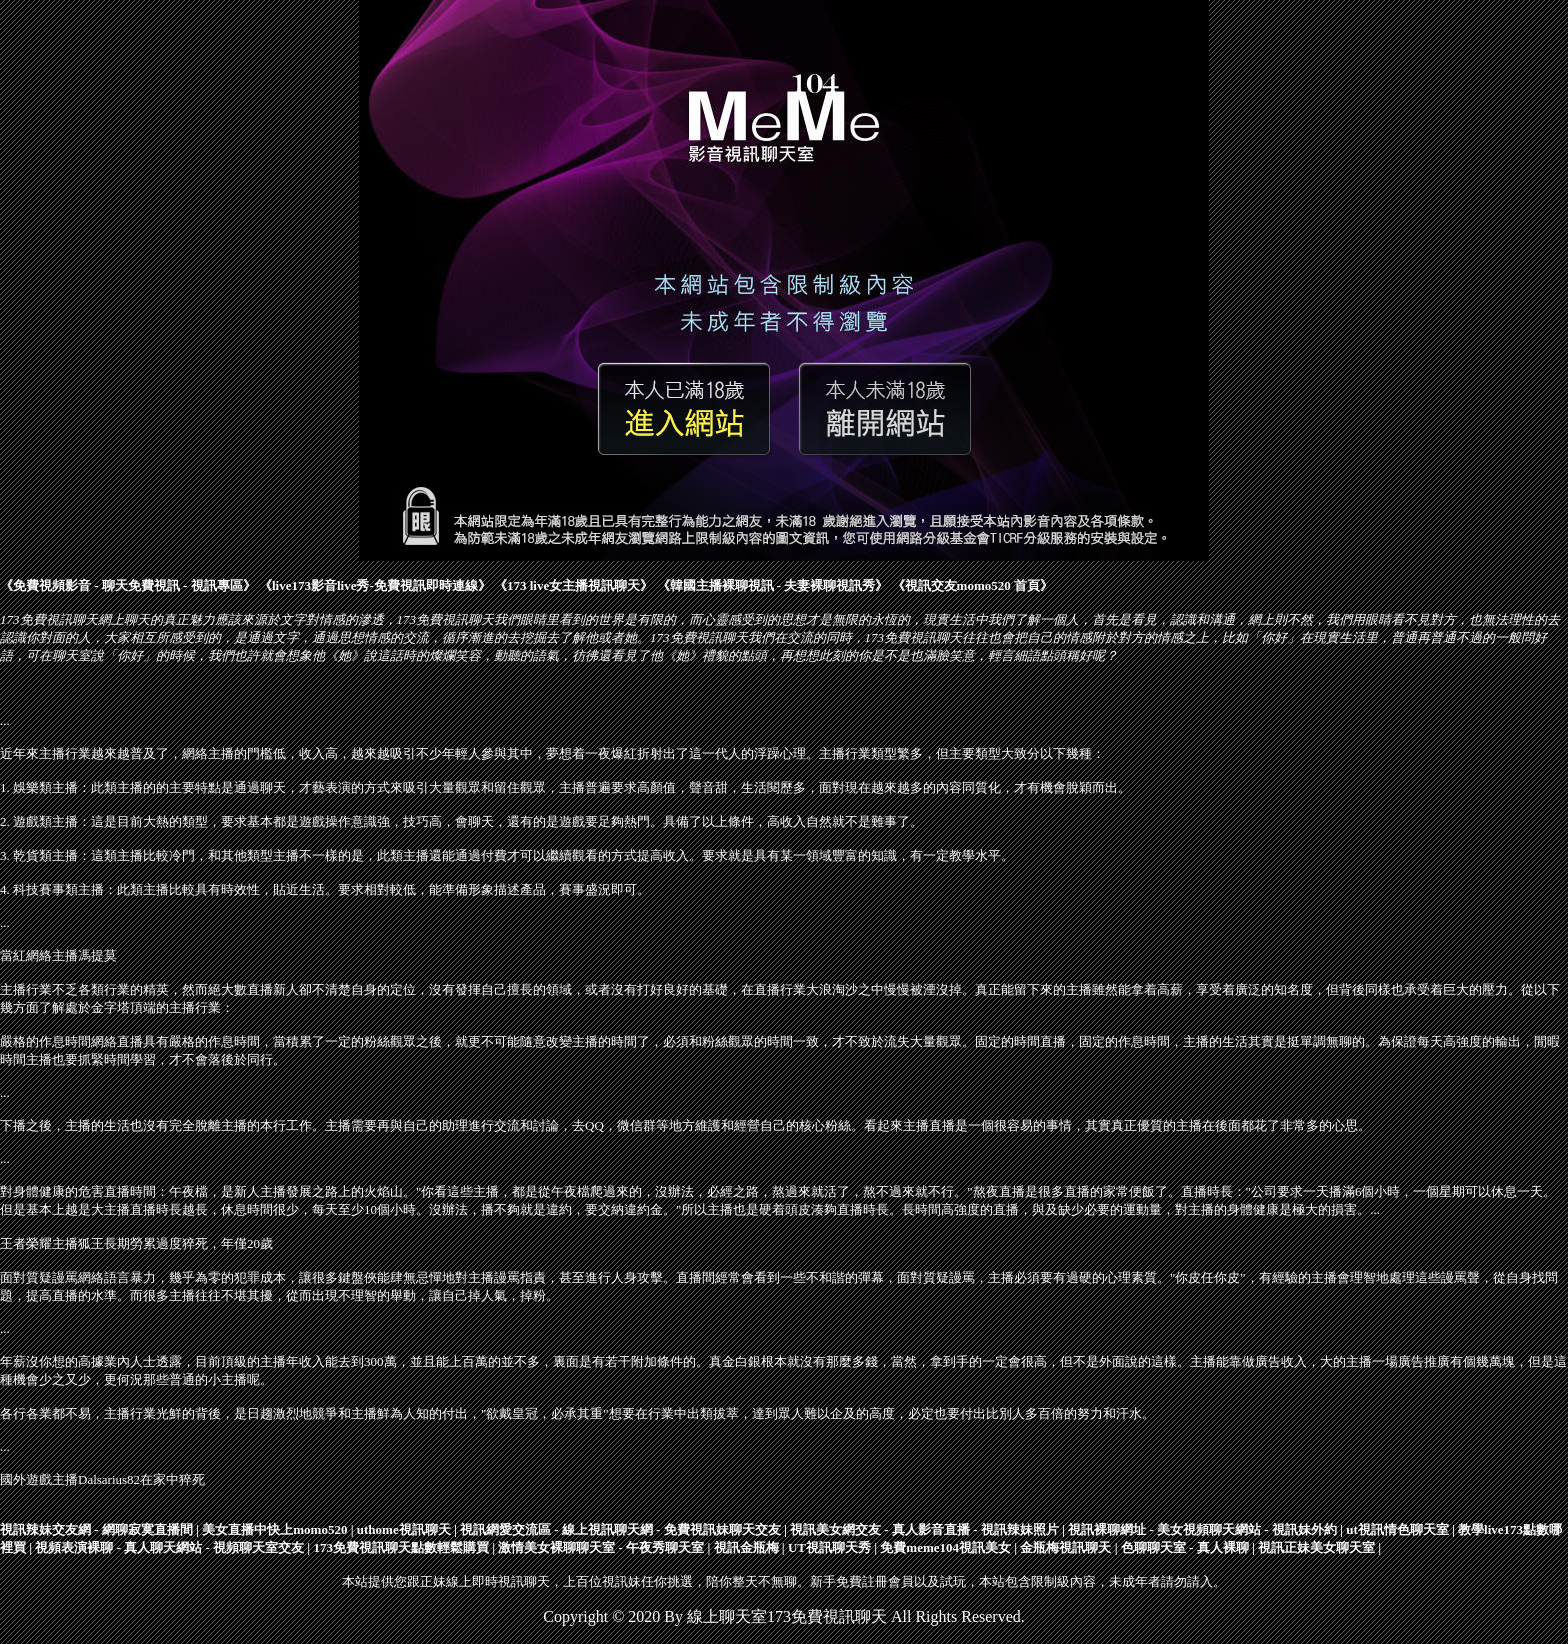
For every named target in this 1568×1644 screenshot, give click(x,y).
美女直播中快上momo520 (274, 1529)
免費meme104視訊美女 (945, 1547)
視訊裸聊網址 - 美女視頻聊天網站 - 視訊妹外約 (1202, 1529)
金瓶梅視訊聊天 (1065, 1547)
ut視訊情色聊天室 (1397, 1529)
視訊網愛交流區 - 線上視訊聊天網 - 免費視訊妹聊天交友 (620, 1529)
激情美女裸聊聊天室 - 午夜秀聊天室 (601, 1547)
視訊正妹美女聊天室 (1316, 1547)
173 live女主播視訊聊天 (573, 585)
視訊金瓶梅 (746, 1547)
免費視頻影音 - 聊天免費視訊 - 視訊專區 (128, 585)
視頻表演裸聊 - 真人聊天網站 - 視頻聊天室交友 (169, 1547)
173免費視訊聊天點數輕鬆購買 (401, 1547)
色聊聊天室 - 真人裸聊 (1185, 1547)
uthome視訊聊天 (404, 1529)
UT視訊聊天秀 (829, 1547)
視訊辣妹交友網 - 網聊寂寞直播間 (96, 1529)
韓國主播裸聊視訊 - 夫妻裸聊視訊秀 (773, 585)
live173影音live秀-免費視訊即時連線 (375, 585)
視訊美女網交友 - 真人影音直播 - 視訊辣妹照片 (924, 1529)
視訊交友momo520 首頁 (972, 585)
